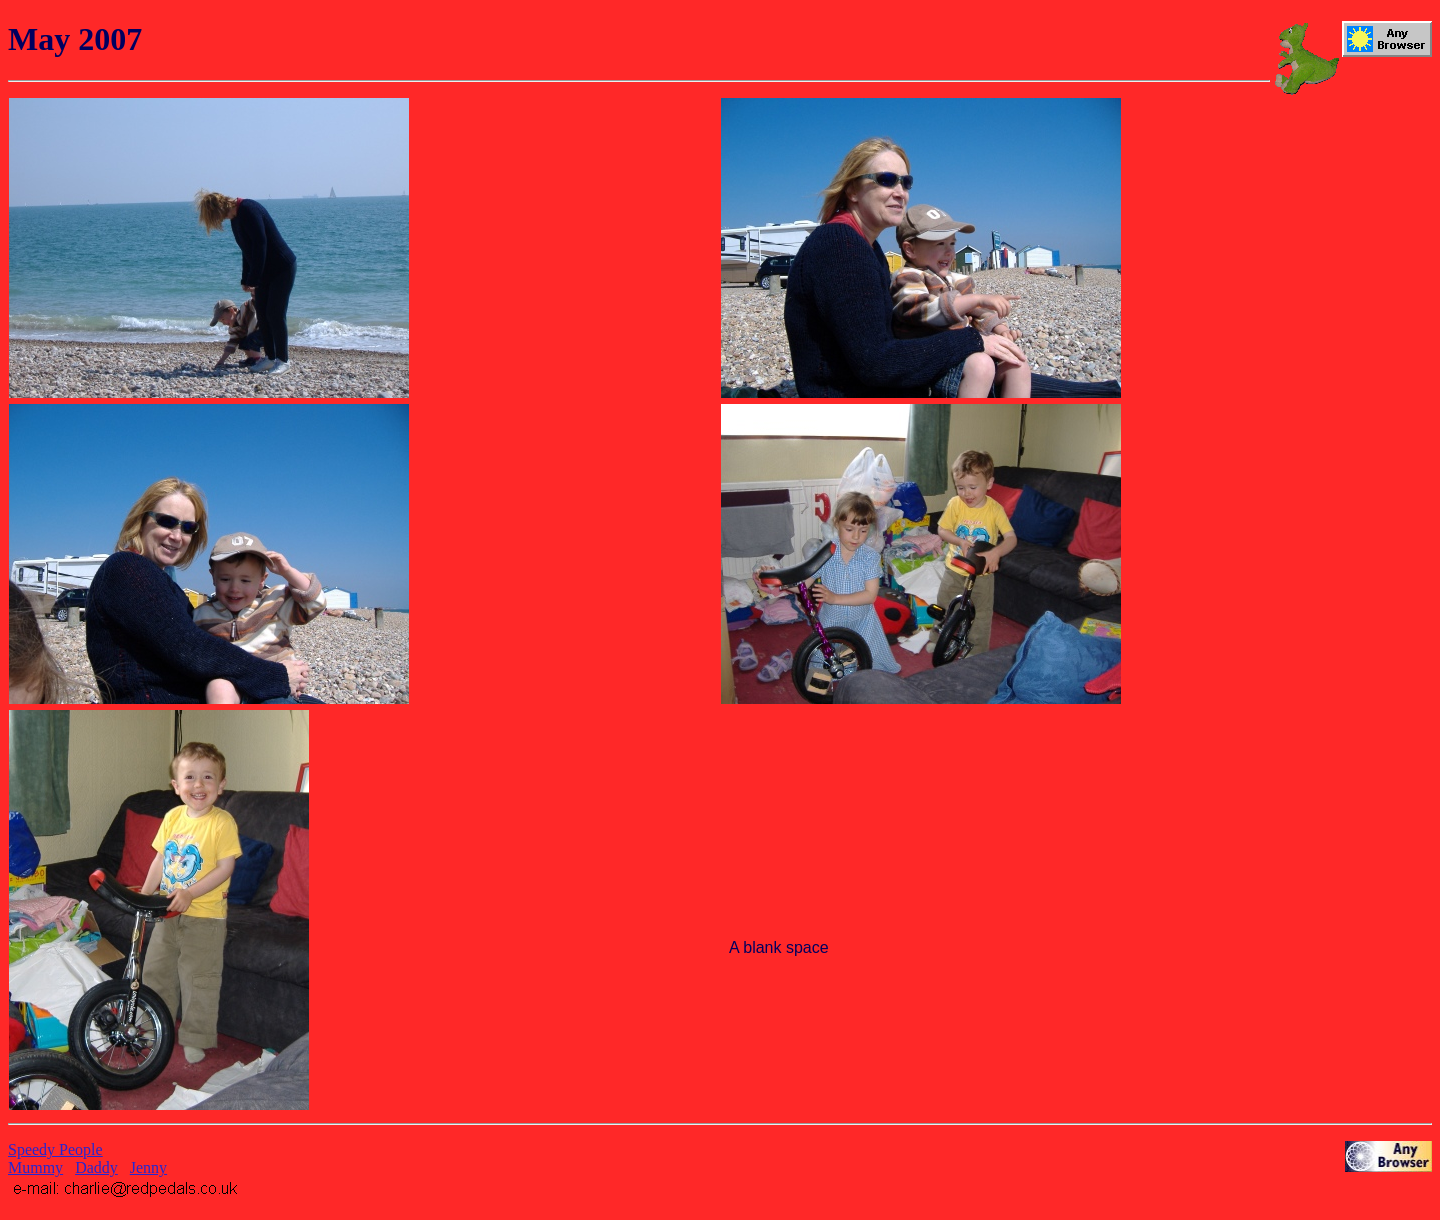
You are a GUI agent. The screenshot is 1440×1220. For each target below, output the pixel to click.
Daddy (96, 1167)
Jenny (148, 1167)
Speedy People (55, 1149)
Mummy (35, 1167)
